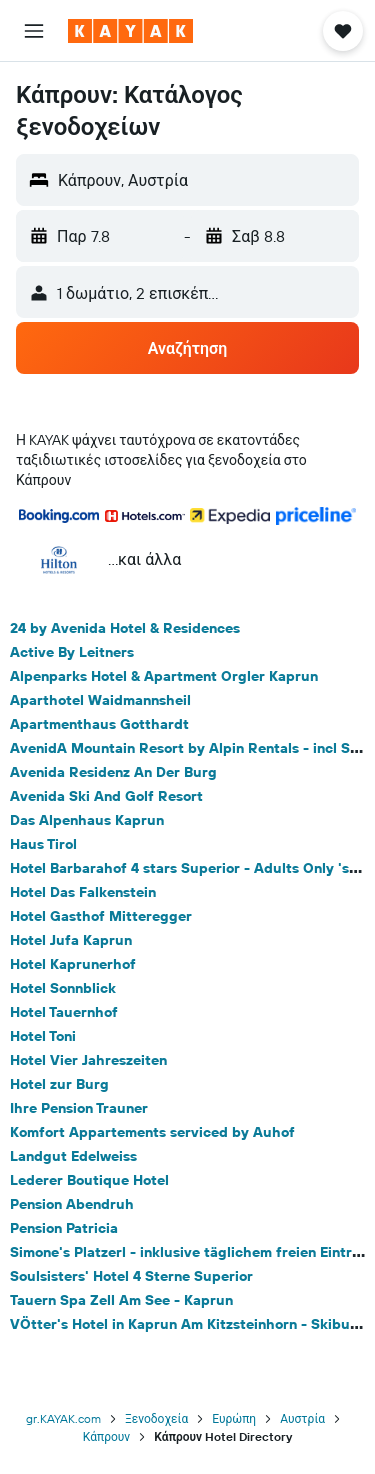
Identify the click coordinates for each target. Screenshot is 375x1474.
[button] (34, 31)
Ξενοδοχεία (156, 1418)
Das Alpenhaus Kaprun (87, 820)
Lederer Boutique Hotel (89, 1180)
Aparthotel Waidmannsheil (100, 700)
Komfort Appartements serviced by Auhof (152, 1132)
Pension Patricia (64, 1228)
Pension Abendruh (72, 1204)
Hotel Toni (43, 1036)
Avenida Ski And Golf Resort (106, 796)
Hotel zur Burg (59, 1084)
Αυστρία (302, 1418)
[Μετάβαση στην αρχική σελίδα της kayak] (130, 31)
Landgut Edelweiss (73, 1156)
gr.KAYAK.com (63, 1418)
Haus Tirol (43, 844)
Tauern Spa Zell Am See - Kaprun (121, 1300)
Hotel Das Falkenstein (83, 892)
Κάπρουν (106, 1436)
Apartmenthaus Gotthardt (99, 724)
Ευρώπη (234, 1418)
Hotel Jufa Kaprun (71, 940)
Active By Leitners (72, 652)
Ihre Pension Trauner (79, 1108)
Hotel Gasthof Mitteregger (101, 916)
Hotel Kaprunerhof (73, 964)
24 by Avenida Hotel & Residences (125, 628)
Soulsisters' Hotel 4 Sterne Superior (131, 1276)
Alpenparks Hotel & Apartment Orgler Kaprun (164, 676)
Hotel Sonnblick (63, 988)
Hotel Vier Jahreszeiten (88, 1060)
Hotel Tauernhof (64, 1012)
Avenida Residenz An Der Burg (113, 772)
